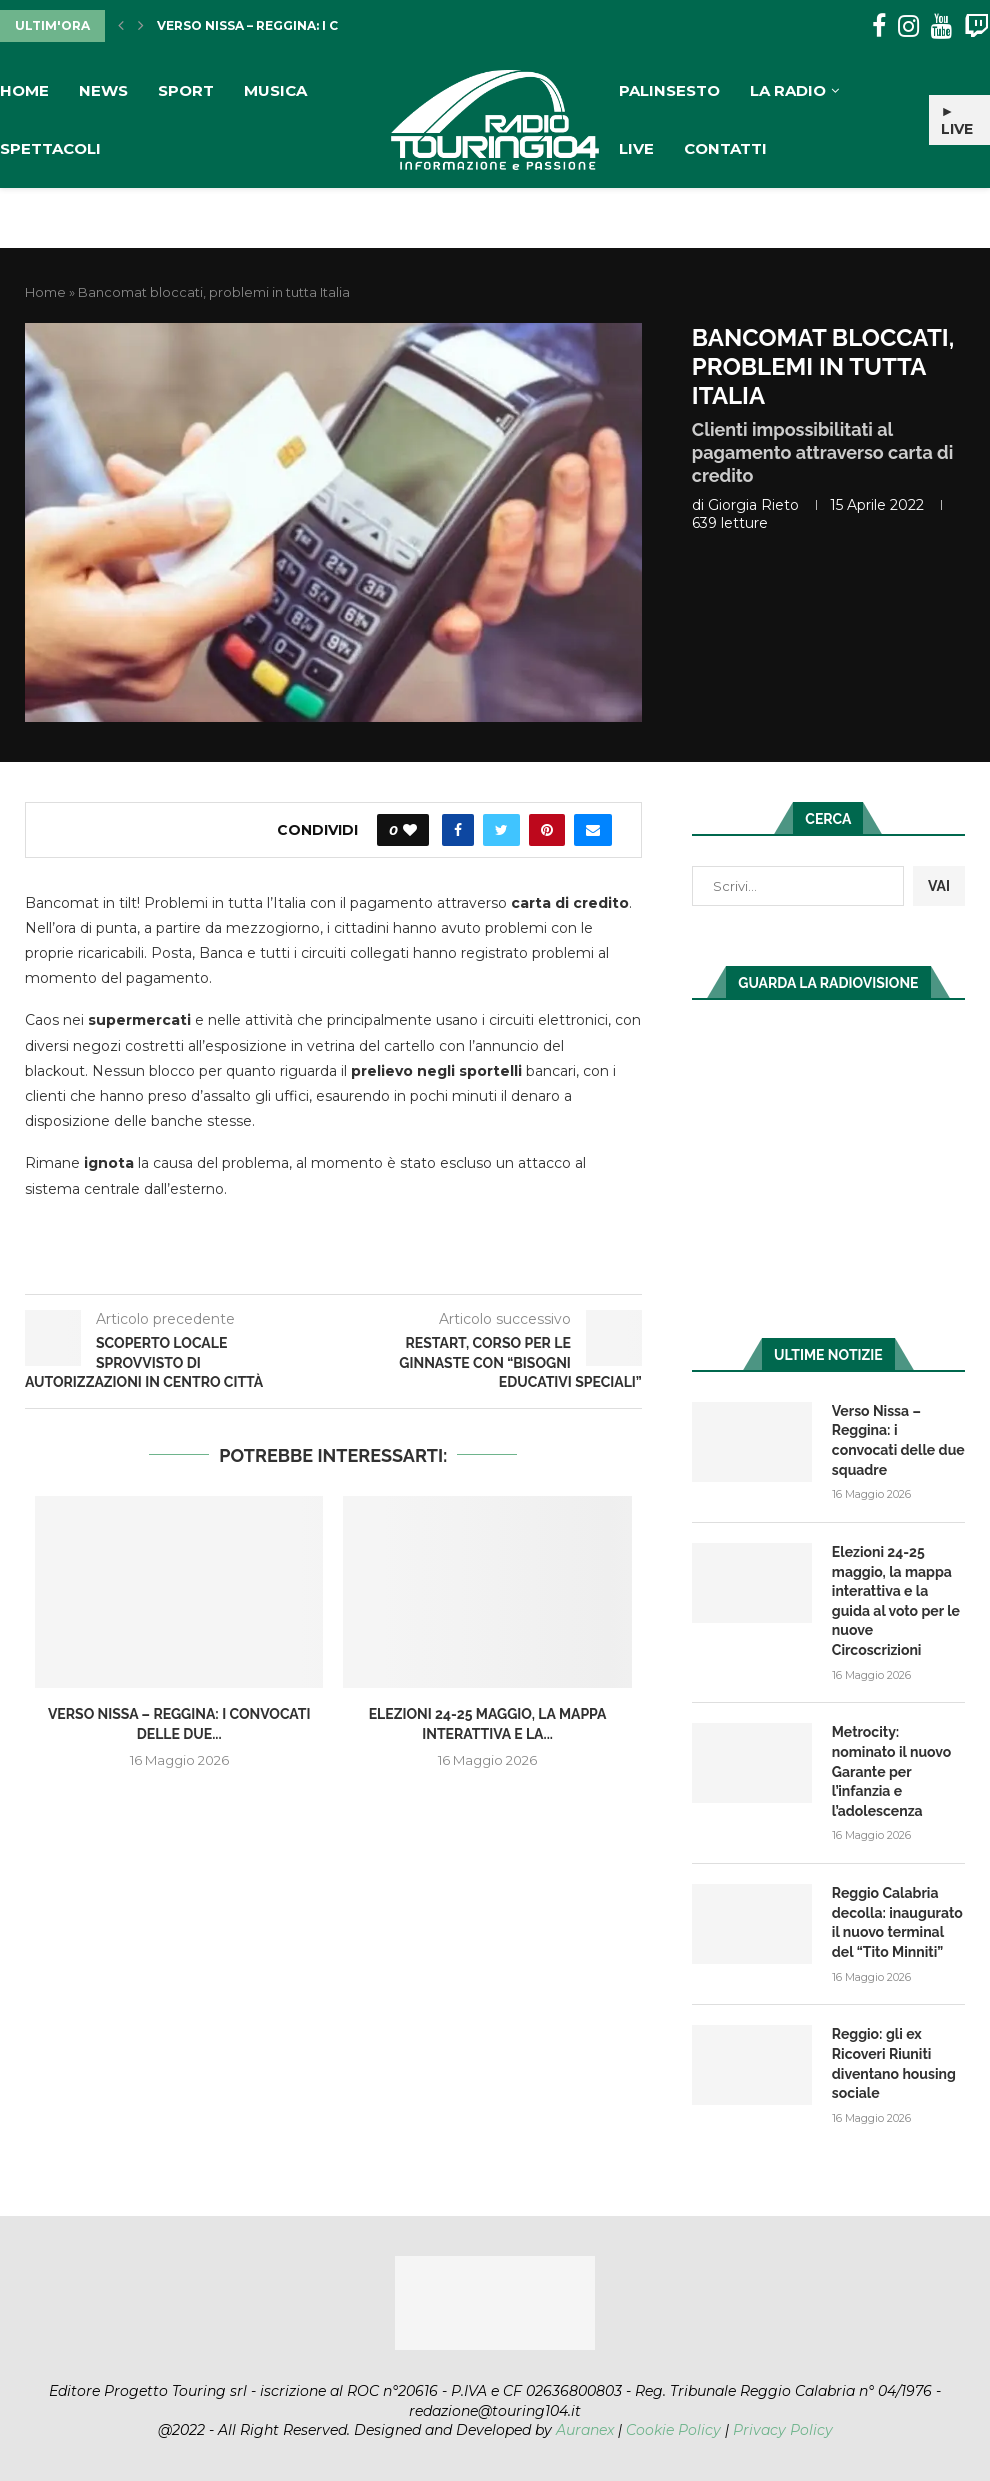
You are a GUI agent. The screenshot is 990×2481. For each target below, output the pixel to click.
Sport (186, 90)
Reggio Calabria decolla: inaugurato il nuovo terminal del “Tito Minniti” (897, 1922)
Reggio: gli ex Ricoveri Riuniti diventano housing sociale (894, 2063)
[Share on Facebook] (458, 830)
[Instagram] (908, 26)
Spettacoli (50, 148)
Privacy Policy (783, 2430)
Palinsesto (669, 90)
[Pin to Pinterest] (547, 830)
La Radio (788, 90)
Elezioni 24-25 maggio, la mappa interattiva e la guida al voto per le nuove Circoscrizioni (896, 1601)
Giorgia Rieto (753, 505)
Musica (275, 90)
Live (636, 148)
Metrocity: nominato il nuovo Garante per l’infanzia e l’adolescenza (891, 1771)
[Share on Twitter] (501, 830)
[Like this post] (410, 830)
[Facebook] (879, 26)
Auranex (585, 2430)
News (103, 90)
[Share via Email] (593, 830)
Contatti (725, 148)
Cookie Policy (673, 2430)
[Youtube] (941, 26)
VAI (939, 886)
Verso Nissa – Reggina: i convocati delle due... (326, 25)
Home (24, 90)
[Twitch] (976, 26)
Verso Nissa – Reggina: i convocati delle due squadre (898, 1440)
